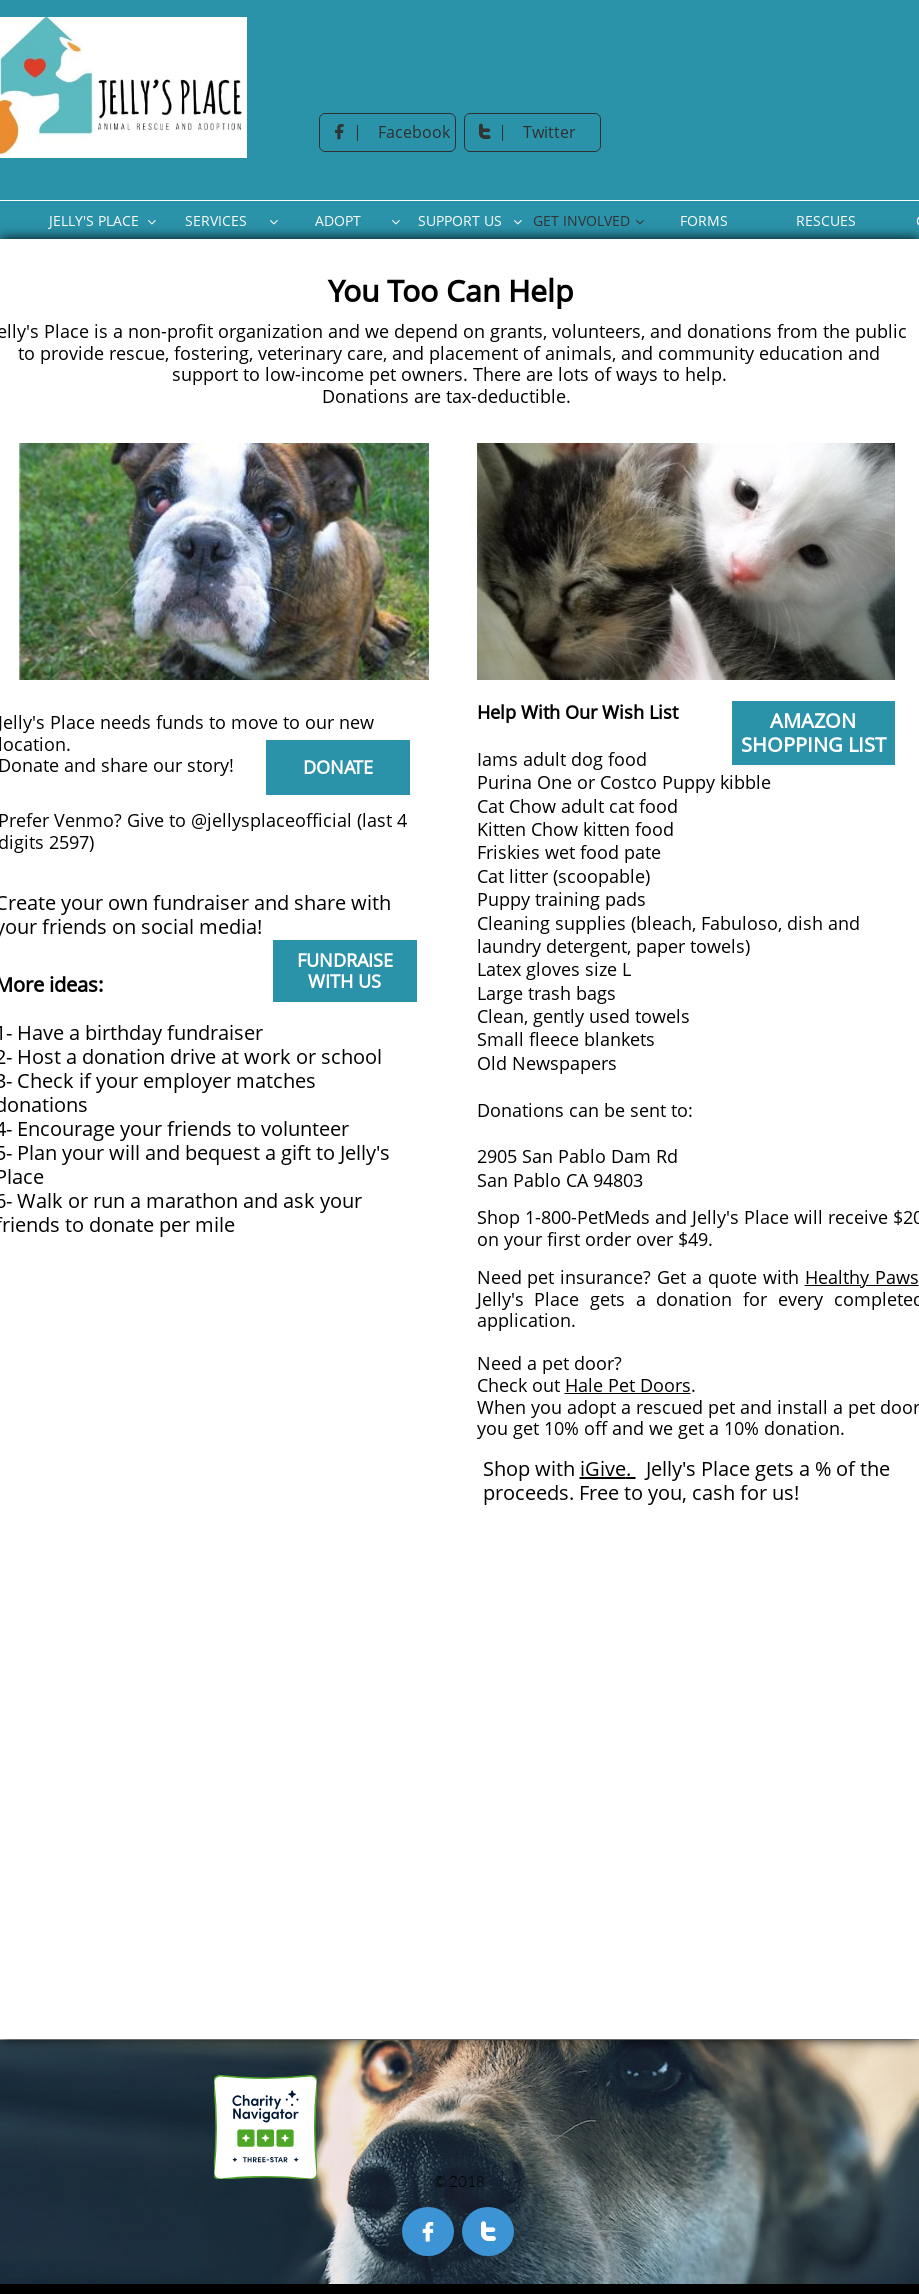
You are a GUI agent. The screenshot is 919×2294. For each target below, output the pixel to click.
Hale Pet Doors (628, 1385)
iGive (603, 1468)
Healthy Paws (862, 1277)
